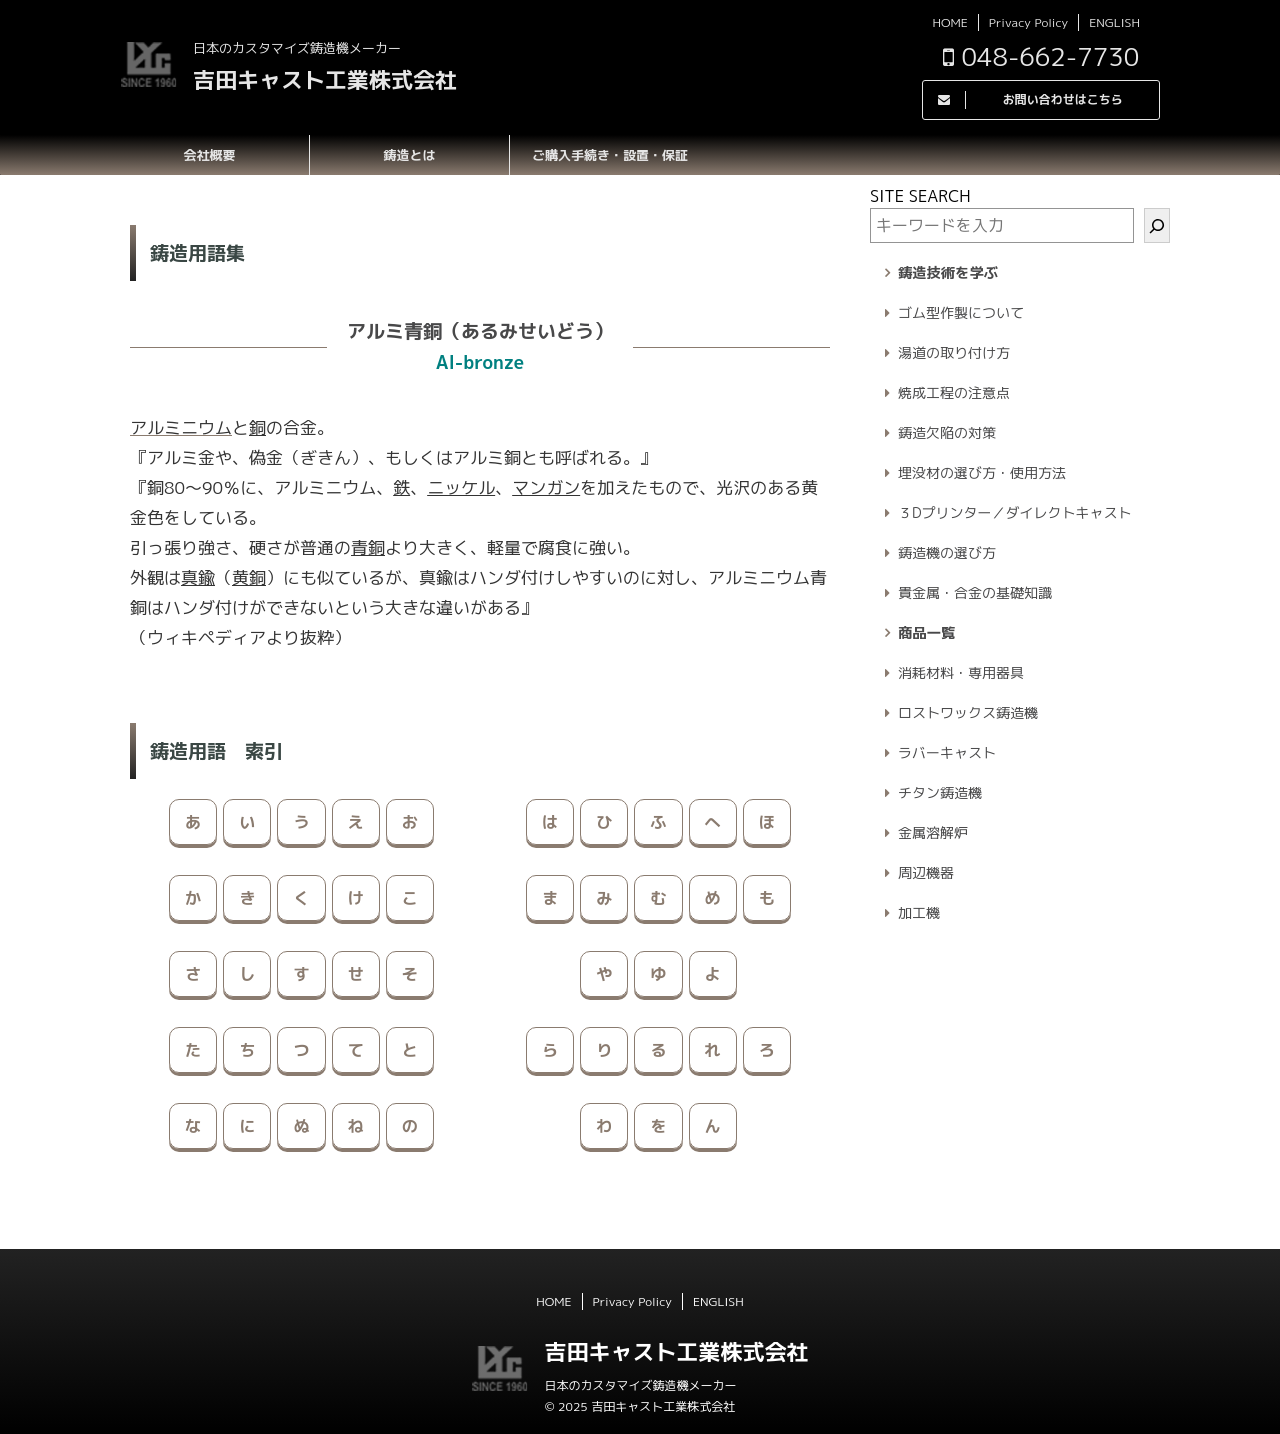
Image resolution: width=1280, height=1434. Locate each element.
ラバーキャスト (947, 752)
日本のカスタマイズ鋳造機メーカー (640, 1385)
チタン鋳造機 (940, 792)
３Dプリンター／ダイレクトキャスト (1015, 512)
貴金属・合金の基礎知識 (975, 592)
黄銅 (249, 577)
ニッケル (461, 487)
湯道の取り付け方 (954, 352)
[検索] (1157, 225)
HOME (949, 22)
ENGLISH (1114, 22)
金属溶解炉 (933, 832)
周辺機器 (926, 872)
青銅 (368, 547)
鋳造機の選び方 (947, 552)
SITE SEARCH (920, 196)
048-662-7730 (1041, 56)
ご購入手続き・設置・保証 (610, 155)
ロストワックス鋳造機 (968, 712)
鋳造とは (409, 155)
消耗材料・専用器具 (961, 672)
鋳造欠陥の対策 (947, 432)
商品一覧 (926, 633)
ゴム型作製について (961, 312)
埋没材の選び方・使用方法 (982, 472)
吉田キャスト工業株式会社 (325, 79)
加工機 (919, 912)
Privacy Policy (1028, 22)
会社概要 (209, 155)
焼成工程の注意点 (954, 392)
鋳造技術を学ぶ (948, 273)
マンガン (546, 487)
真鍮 (198, 577)
